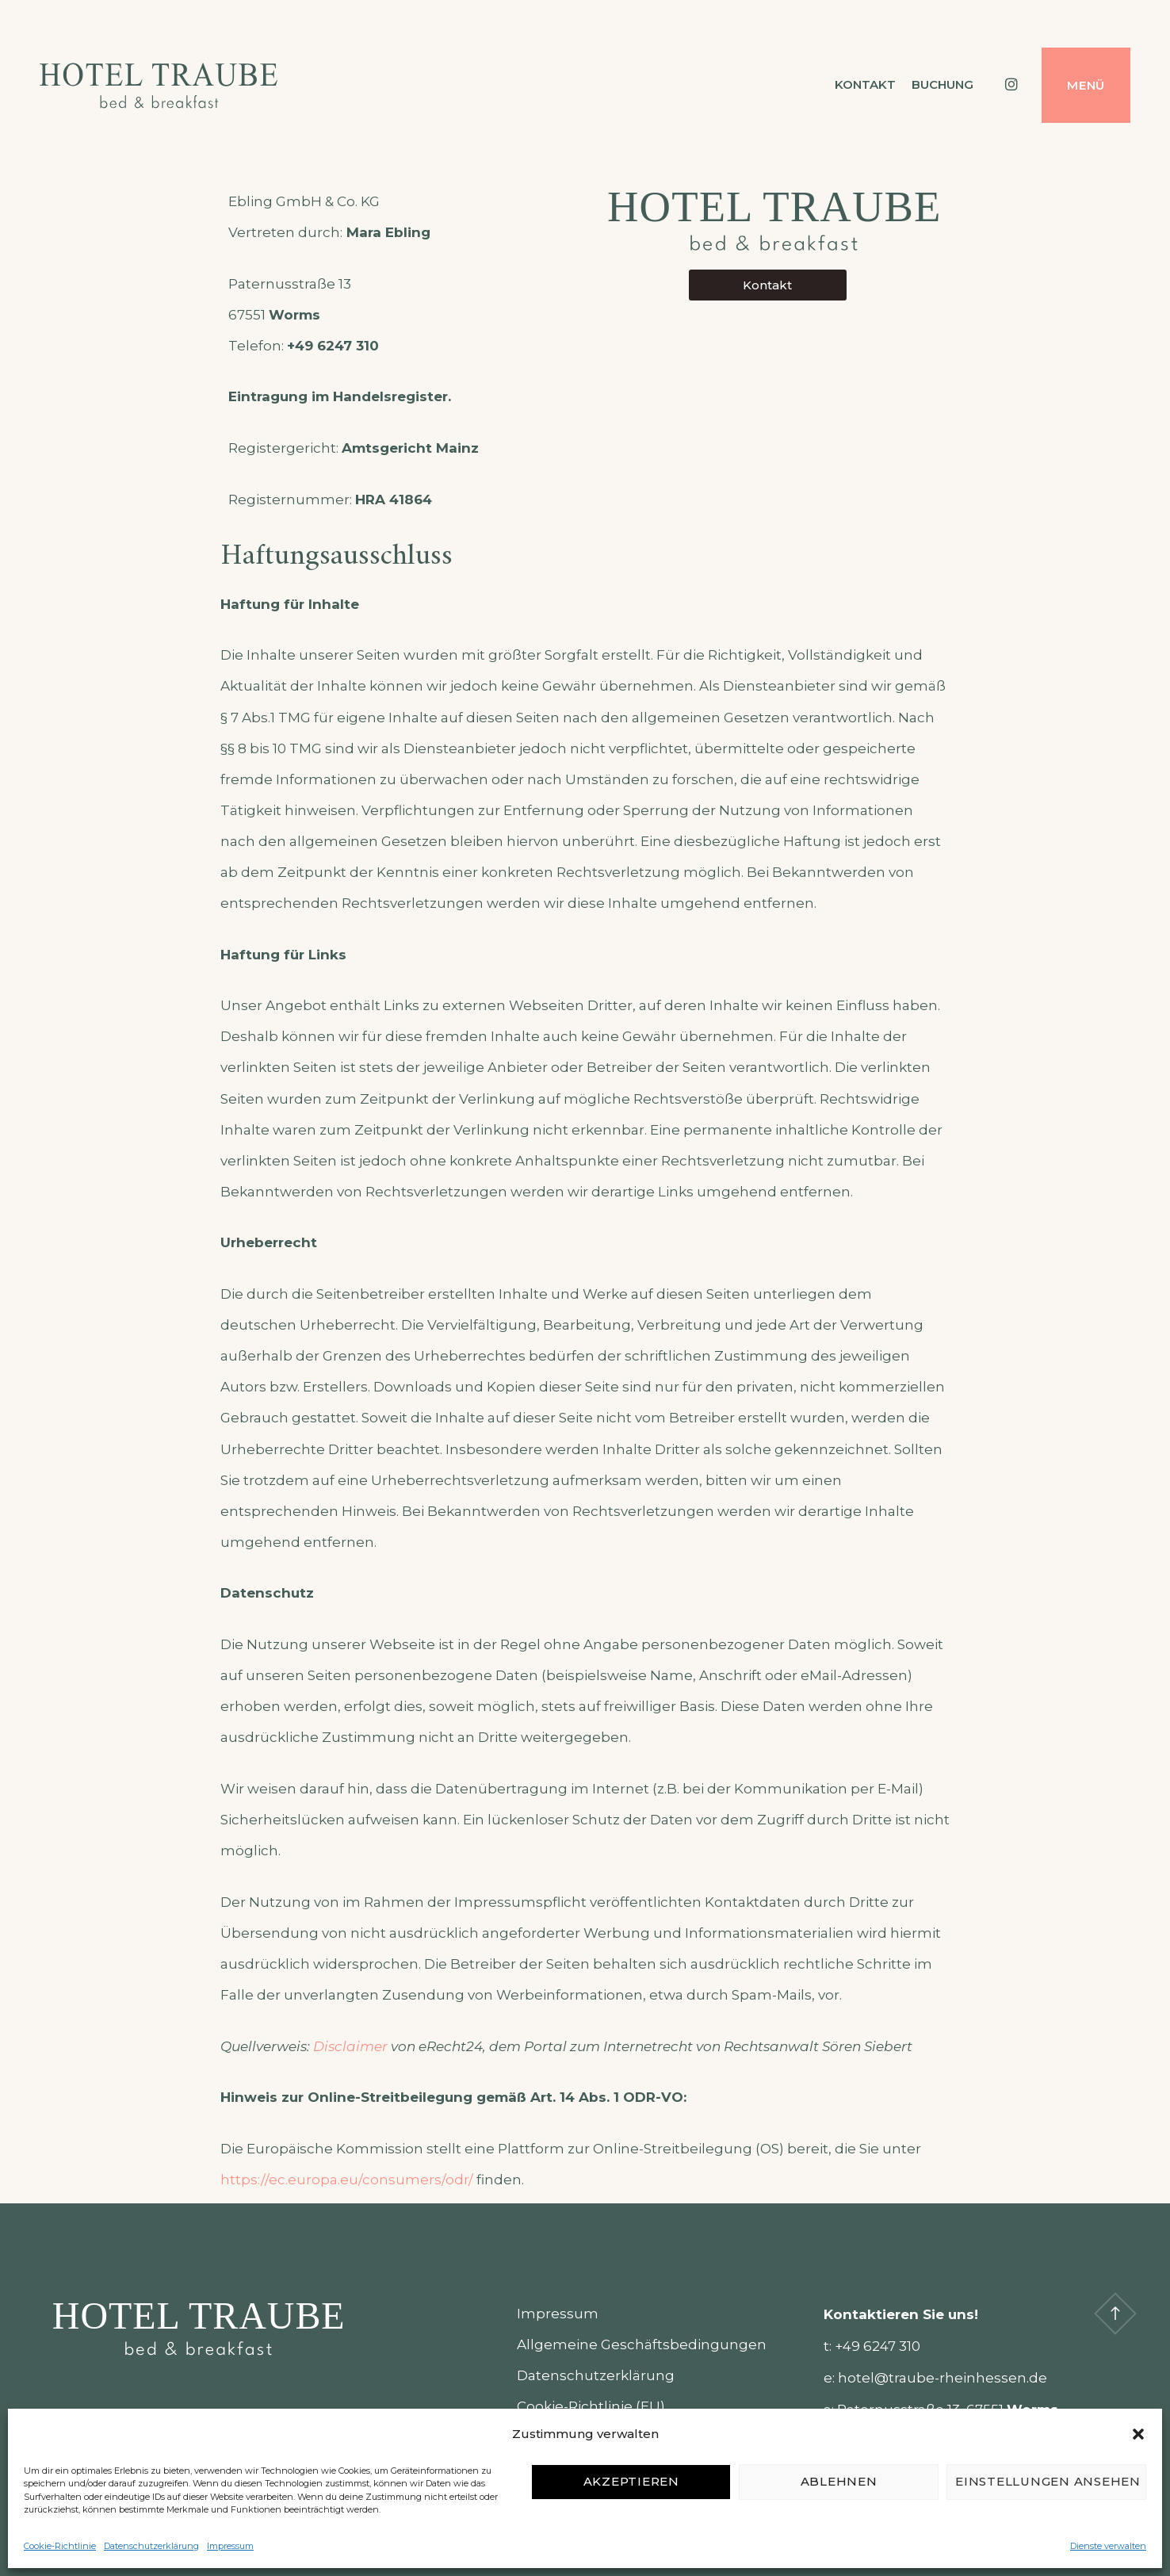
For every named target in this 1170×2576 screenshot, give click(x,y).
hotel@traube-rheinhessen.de (942, 2378)
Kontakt (865, 84)
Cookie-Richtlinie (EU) (591, 2406)
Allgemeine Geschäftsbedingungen (642, 2344)
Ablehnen (839, 2481)
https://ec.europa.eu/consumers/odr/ (346, 2179)
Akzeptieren (631, 2481)
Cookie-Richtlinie (60, 2545)
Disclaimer (350, 2046)
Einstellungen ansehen (1048, 2481)
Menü (1086, 85)
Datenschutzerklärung (151, 2545)
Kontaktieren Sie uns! (901, 2314)
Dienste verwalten (1108, 2545)
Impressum (230, 2545)
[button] (1138, 2434)
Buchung (942, 84)
